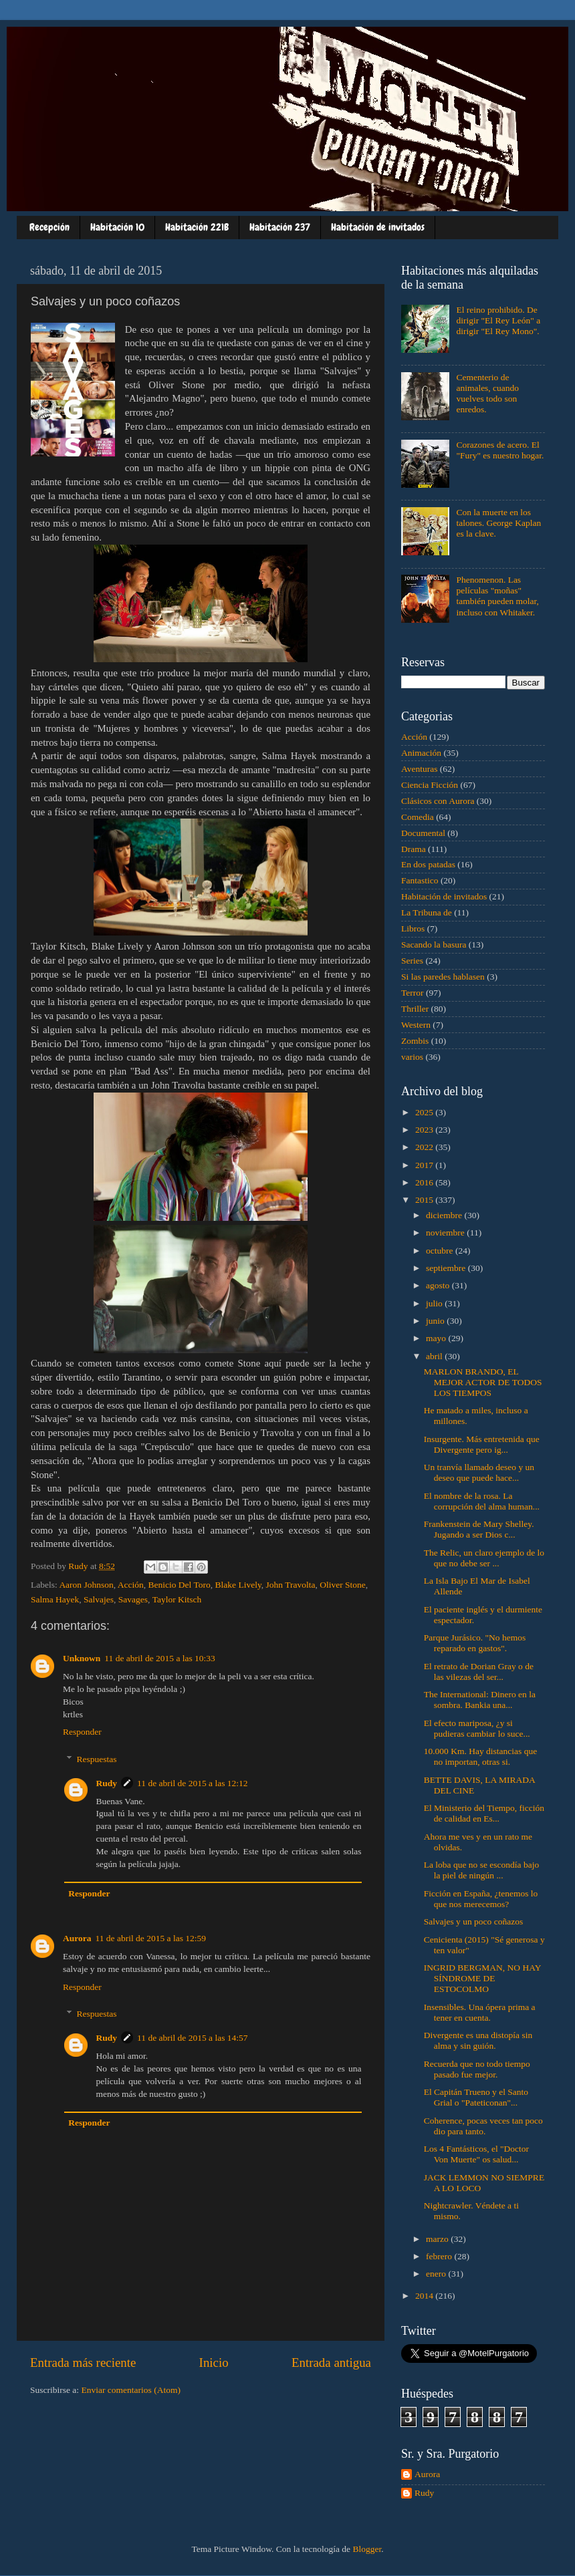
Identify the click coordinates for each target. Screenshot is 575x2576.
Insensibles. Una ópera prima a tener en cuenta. (480, 2012)
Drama (413, 849)
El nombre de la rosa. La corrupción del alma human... (482, 1501)
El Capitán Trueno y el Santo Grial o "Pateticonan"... (476, 2097)
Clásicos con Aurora (437, 801)
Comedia (417, 817)
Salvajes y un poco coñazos (473, 1921)
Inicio (214, 2362)
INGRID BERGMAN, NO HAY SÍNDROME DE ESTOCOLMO (482, 1978)
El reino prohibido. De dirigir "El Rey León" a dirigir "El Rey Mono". (498, 320)
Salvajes (99, 1599)
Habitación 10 (117, 227)
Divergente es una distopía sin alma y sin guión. (478, 2040)
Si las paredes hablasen (443, 977)
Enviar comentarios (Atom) (131, 2390)
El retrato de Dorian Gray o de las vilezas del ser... (479, 1671)
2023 (425, 1130)
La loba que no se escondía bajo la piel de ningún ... (481, 1870)
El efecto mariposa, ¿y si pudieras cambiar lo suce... (477, 1728)
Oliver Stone (343, 1585)
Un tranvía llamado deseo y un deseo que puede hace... (479, 1472)
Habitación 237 (279, 227)
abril (435, 1356)
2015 (425, 1200)
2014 (425, 2296)
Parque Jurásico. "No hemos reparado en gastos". (475, 1642)
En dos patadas (428, 864)
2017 (425, 1165)
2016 (425, 1182)
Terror (412, 993)
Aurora (77, 1938)
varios (412, 1057)
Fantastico (420, 880)
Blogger (366, 2549)
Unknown (81, 1658)
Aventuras (419, 769)
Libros (413, 928)
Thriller (415, 1009)
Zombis (415, 1041)
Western (416, 1025)
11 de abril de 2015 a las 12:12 (192, 1783)
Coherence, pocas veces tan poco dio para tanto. (483, 2126)
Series (412, 961)
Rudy (107, 1783)
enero (437, 2274)
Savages (133, 1599)
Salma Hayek (55, 1599)
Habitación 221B (197, 227)
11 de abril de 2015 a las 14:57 (192, 2038)
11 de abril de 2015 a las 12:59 (151, 1938)
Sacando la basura (433, 945)
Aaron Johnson (86, 1585)
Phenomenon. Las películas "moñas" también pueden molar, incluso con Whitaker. (497, 596)
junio (436, 1321)
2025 (425, 1112)
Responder (82, 1732)
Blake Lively (238, 1585)
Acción (131, 1585)
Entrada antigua (331, 2362)
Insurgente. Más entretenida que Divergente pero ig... (482, 1444)
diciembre (445, 1215)
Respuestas (97, 1759)
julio (435, 1303)
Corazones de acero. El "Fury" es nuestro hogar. (500, 450)
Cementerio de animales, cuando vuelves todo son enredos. (487, 393)
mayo (437, 1338)
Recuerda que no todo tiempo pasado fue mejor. (477, 2069)
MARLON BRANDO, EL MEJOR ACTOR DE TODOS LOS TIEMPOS (483, 1382)
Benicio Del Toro (179, 1585)
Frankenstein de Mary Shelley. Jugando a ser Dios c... (479, 1529)
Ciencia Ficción (429, 785)
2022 (425, 1147)
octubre (440, 1251)
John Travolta (291, 1585)
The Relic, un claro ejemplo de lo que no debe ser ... (484, 1558)
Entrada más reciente (83, 2362)
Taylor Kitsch (177, 1599)
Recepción (49, 227)
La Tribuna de (426, 912)
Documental (423, 833)
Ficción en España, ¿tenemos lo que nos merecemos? (481, 1898)
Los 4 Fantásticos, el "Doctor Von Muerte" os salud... (476, 2154)
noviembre (446, 1233)
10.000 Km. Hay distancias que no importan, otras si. (480, 1756)
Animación (421, 753)
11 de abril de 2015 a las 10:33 (159, 1658)
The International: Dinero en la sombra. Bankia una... (480, 1699)
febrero (440, 2256)
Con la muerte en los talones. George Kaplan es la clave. (498, 523)
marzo (438, 2239)
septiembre (447, 1268)
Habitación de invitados (378, 227)
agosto (439, 1285)
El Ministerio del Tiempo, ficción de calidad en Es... (484, 1813)
